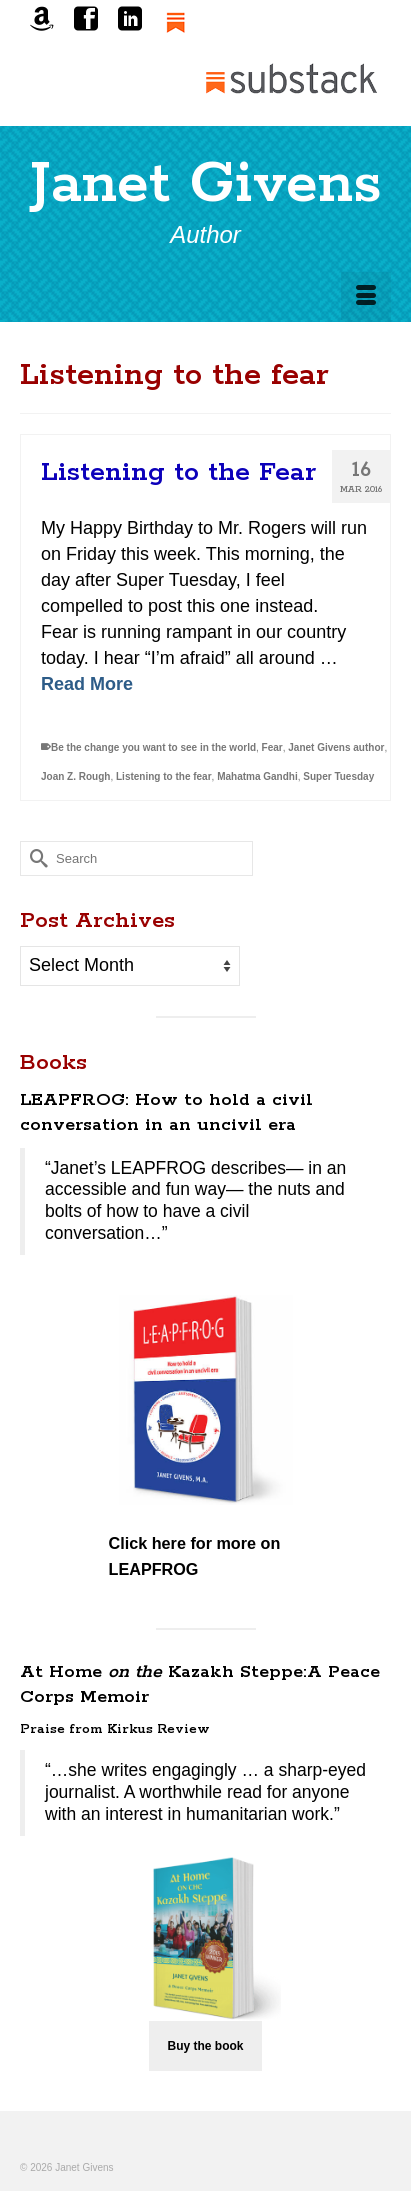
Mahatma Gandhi (257, 776)
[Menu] (366, 297)
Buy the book (205, 2046)
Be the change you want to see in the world (153, 747)
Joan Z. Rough (75, 776)
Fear (272, 747)
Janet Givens (206, 185)
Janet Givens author (336, 747)
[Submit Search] (35, 858)
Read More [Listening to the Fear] (87, 684)
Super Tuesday (338, 776)
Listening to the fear (164, 776)
